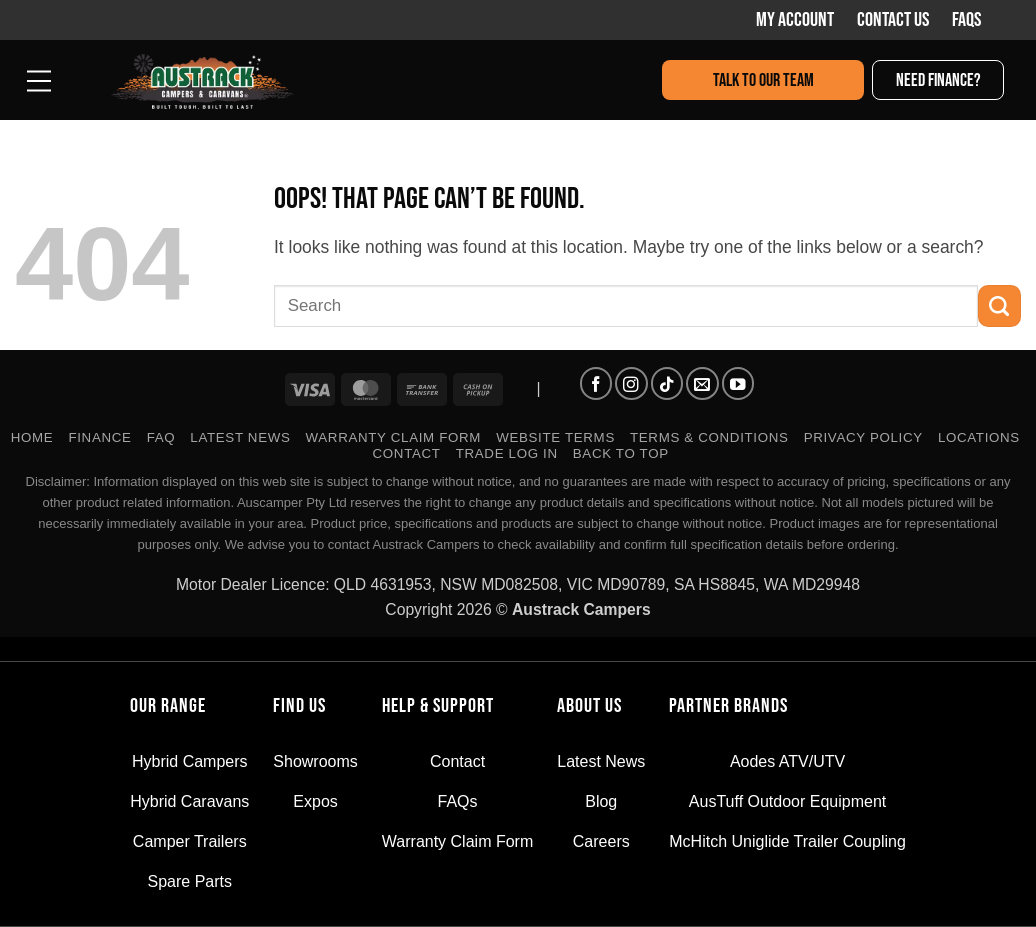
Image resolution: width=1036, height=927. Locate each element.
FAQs (966, 20)
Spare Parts (190, 881)
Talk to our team (763, 80)
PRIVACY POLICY (863, 437)
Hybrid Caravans (189, 801)
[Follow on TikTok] (667, 383)
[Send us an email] (702, 383)
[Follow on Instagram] (631, 383)
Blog (601, 801)
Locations (979, 437)
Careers (601, 841)
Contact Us (893, 20)
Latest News (240, 437)
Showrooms (315, 761)
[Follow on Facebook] (596, 383)
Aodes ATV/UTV (787, 761)
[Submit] (999, 306)
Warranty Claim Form (394, 437)
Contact (407, 453)
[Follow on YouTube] (738, 383)
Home (32, 437)
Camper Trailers (190, 841)
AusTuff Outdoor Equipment (787, 801)
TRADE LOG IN (507, 453)
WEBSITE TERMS (555, 437)
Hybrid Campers (190, 761)
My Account (795, 20)
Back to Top (621, 453)
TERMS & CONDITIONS (709, 437)
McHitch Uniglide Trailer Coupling (787, 841)
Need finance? (938, 80)
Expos (315, 801)
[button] (40, 79)
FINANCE (99, 437)
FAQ (161, 437)
